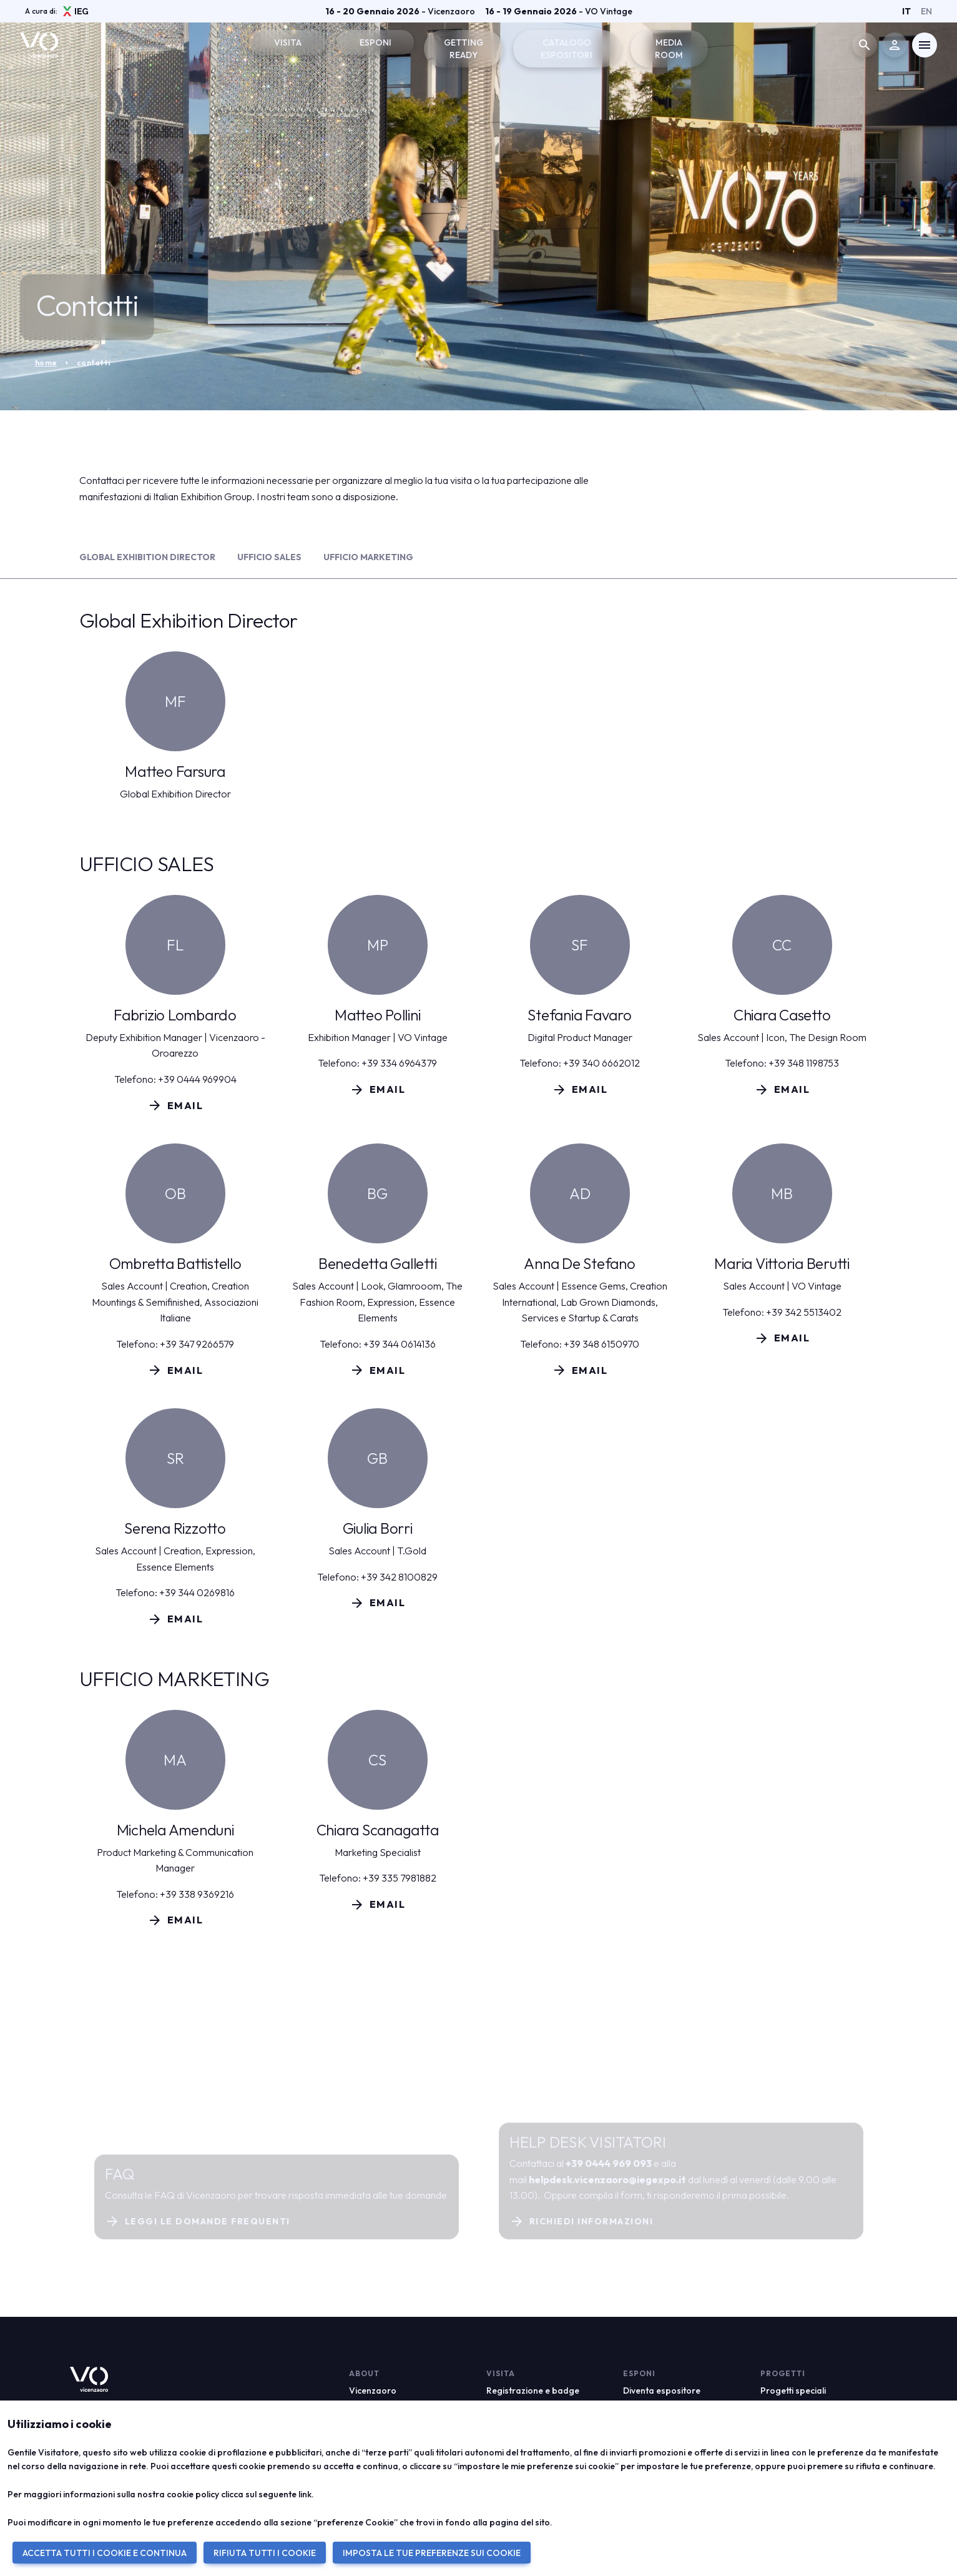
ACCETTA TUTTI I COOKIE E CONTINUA (104, 2553)
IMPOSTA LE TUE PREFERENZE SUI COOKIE (432, 2553)
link (305, 2494)
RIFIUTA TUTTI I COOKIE (264, 2553)
